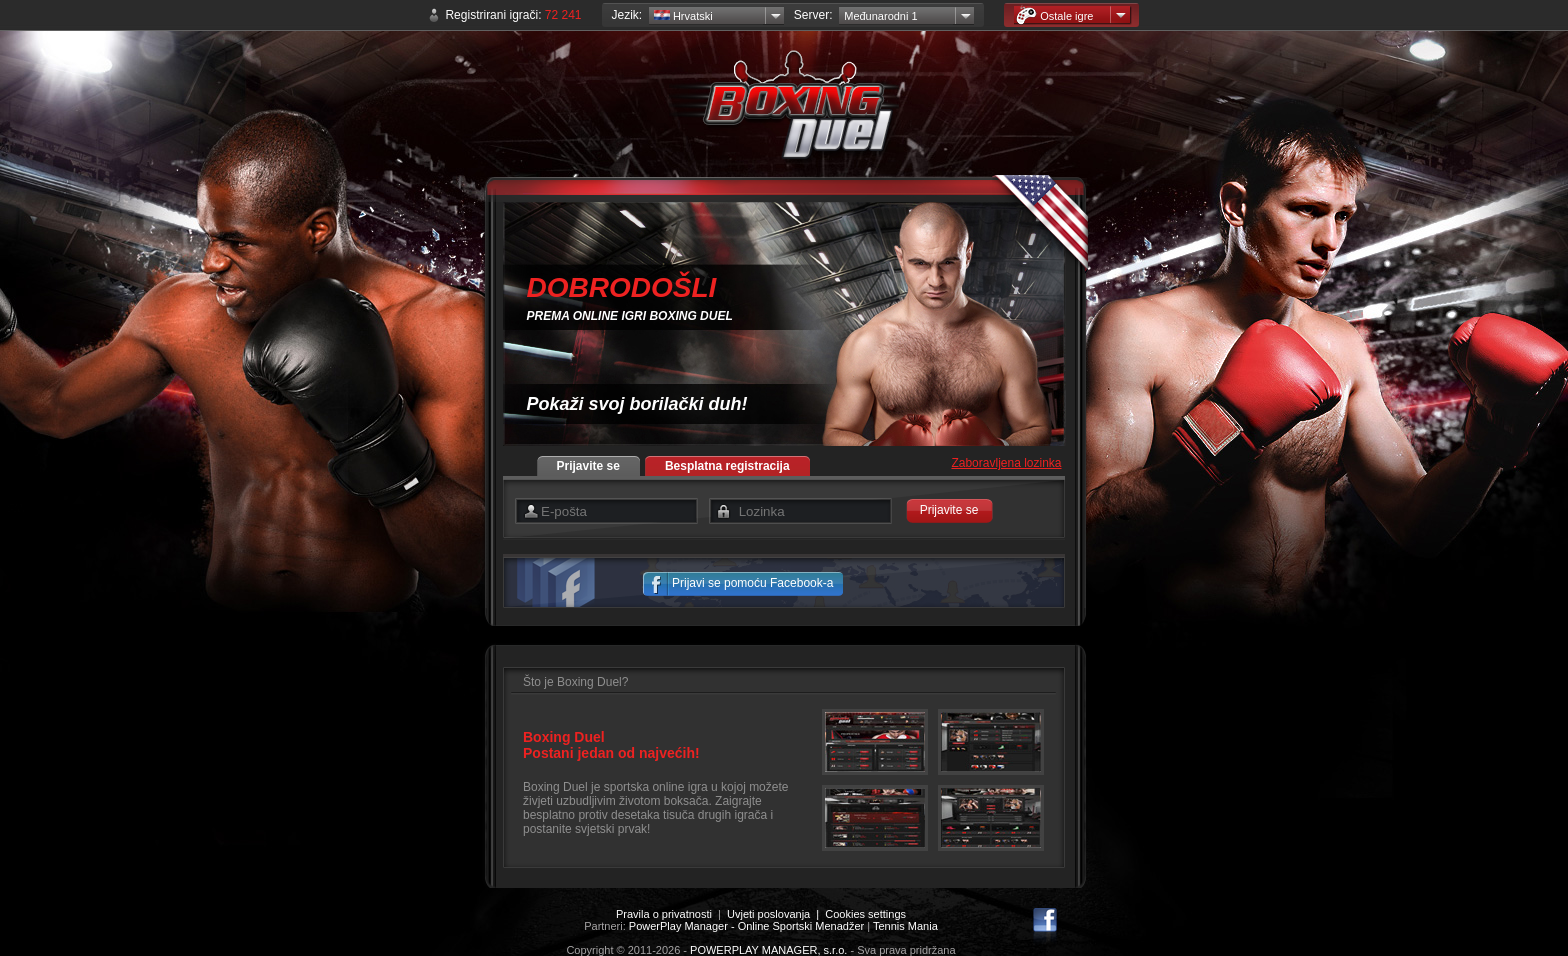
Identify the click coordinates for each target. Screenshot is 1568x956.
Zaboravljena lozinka (1006, 463)
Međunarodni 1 (880, 16)
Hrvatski (683, 16)
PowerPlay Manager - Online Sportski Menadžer (746, 926)
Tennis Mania (905, 926)
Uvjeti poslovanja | (776, 914)
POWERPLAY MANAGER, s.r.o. (768, 950)
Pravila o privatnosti (664, 914)
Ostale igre (1054, 15)
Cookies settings (865, 914)
